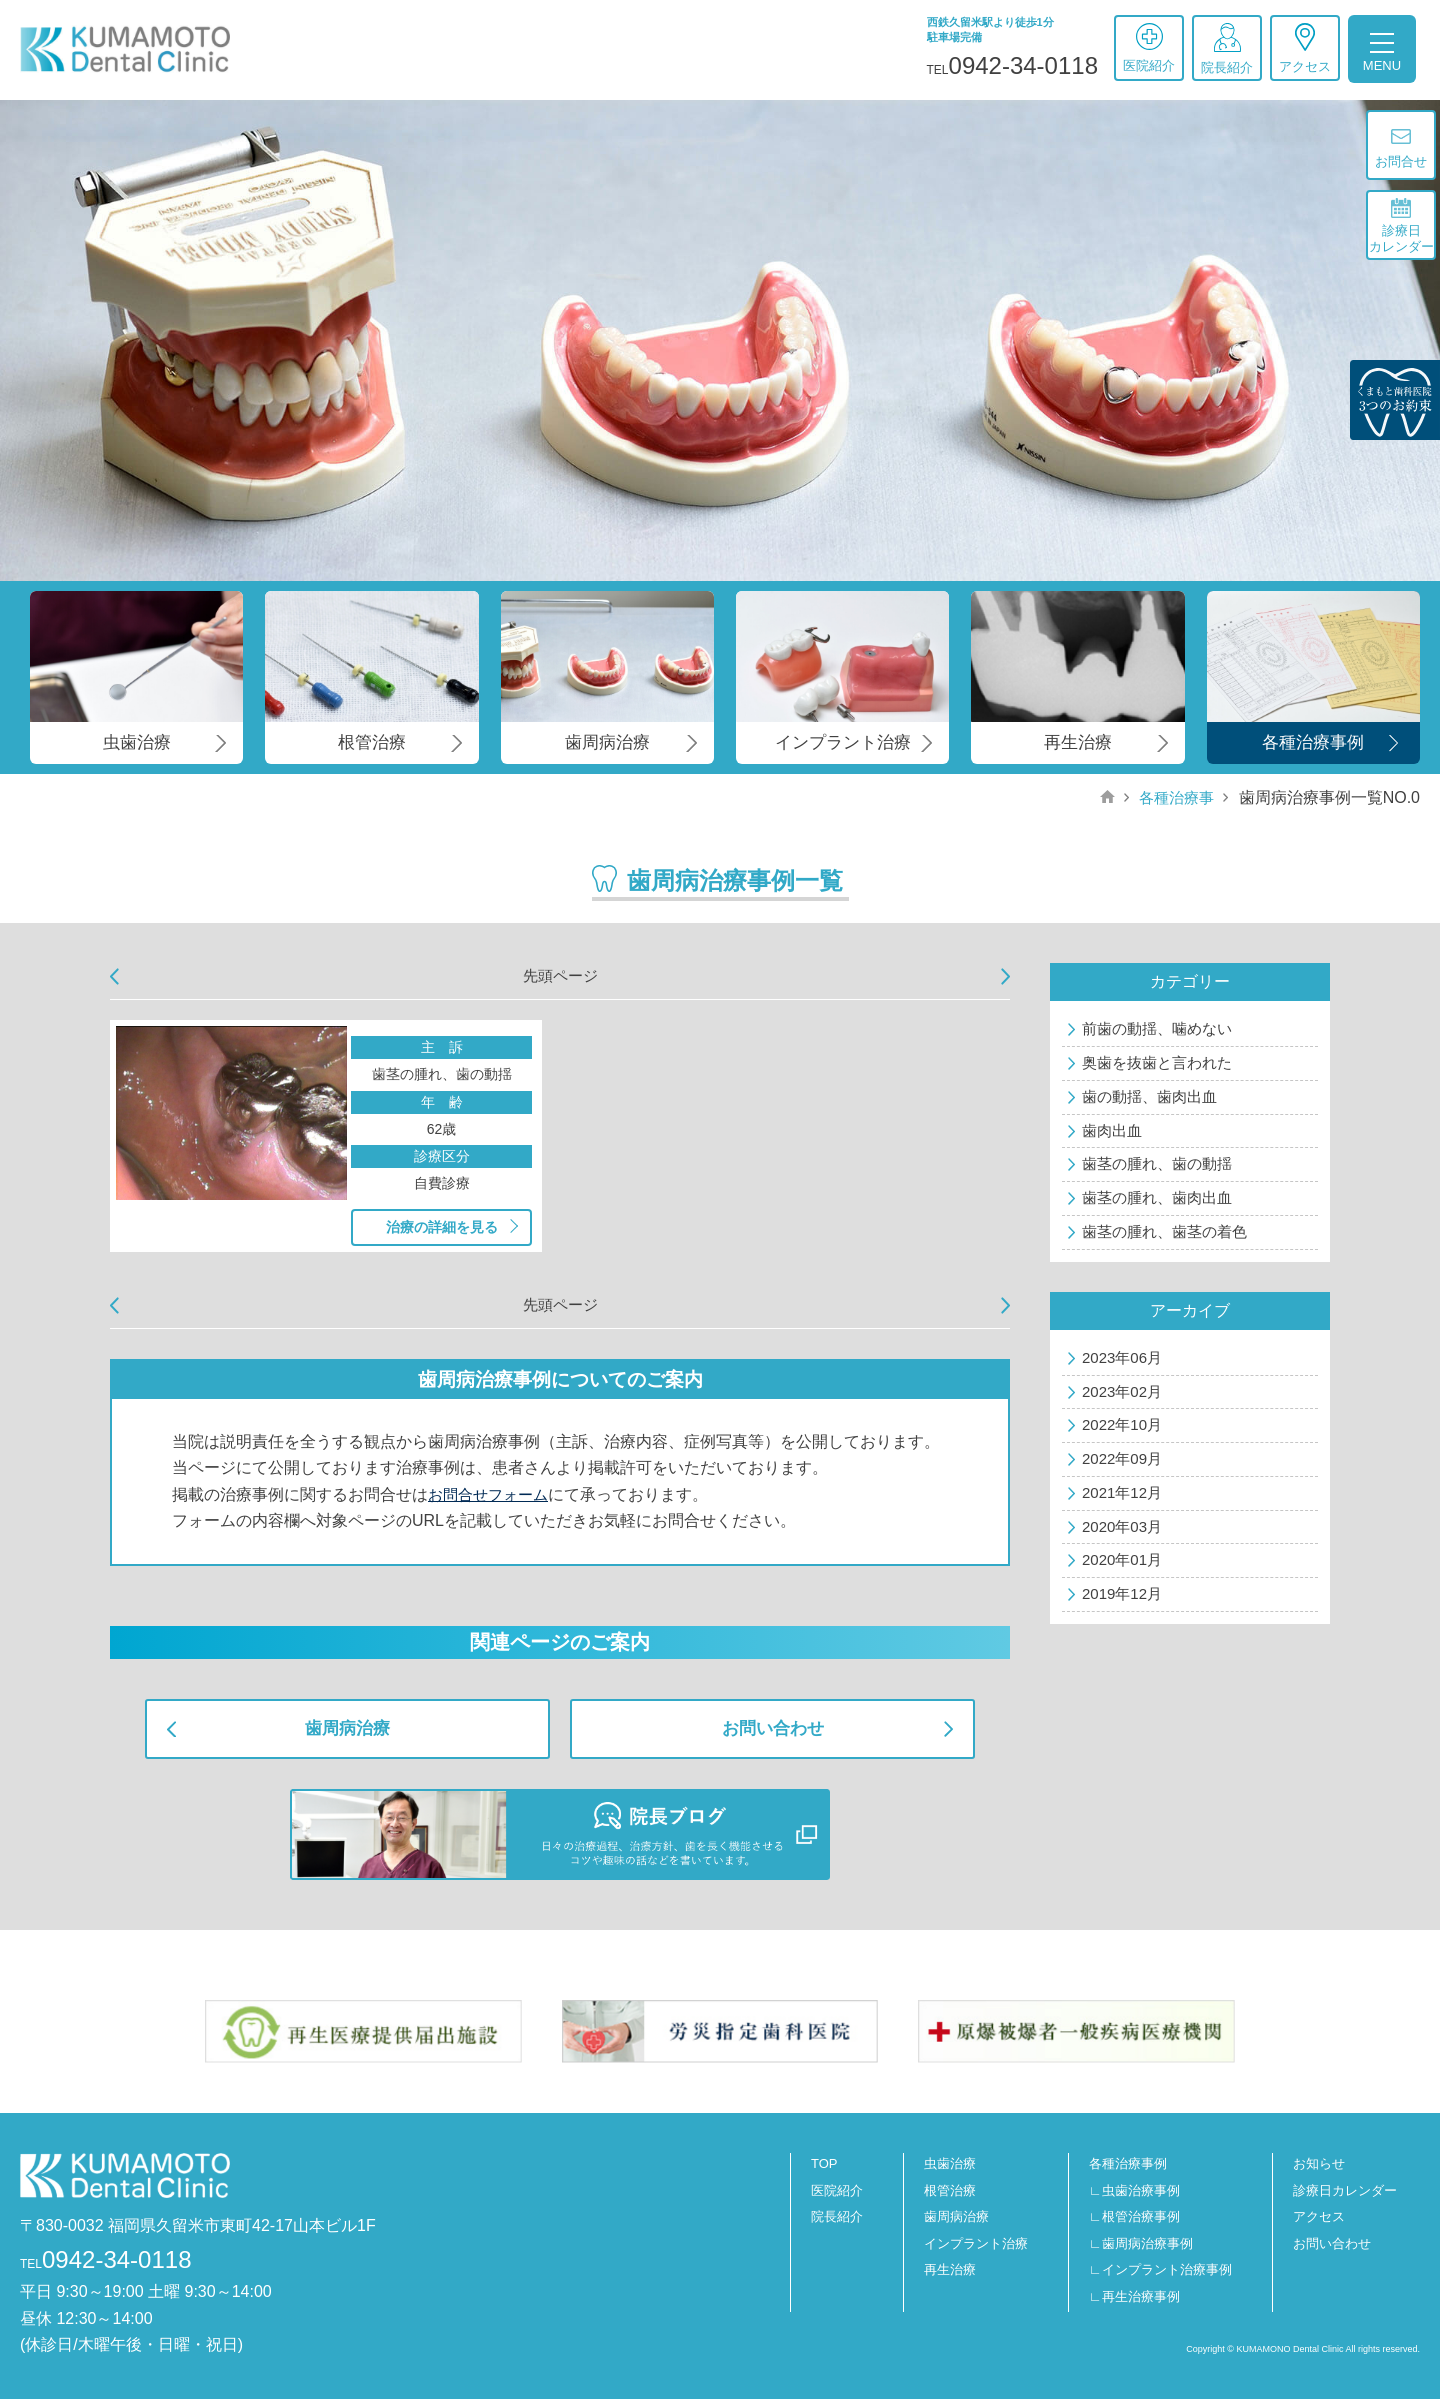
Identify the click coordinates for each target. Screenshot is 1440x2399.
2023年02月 (1122, 1391)
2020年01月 (1122, 1559)
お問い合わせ (773, 1728)
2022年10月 (1122, 1424)
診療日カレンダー (1401, 226)
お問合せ (1401, 148)
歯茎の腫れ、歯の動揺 (1157, 1163)
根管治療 (950, 2190)
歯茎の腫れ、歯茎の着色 (1164, 1231)
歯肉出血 (1112, 1130)
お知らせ (1319, 2163)
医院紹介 (1149, 48)
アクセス (1305, 48)
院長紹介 (1227, 49)
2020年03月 (1122, 1526)
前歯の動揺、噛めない (1157, 1028)
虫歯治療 (950, 2163)
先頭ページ (560, 975)
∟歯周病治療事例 (1141, 2243)
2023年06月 (1122, 1357)
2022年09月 (1122, 1458)
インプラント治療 (976, 2243)
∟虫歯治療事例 (1134, 2190)
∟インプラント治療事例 (1160, 2269)
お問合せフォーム (492, 1494)
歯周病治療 (347, 1728)
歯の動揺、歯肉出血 (1149, 1096)
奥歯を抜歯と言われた (1157, 1062)
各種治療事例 (1128, 2163)
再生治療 (950, 2269)
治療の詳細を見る (442, 1227)
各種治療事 (1174, 797)
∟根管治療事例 (1134, 2216)
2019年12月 (1122, 1593)
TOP (824, 2163)
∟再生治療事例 (1134, 2296)
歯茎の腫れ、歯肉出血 (1157, 1197)
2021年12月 (1122, 1492)
